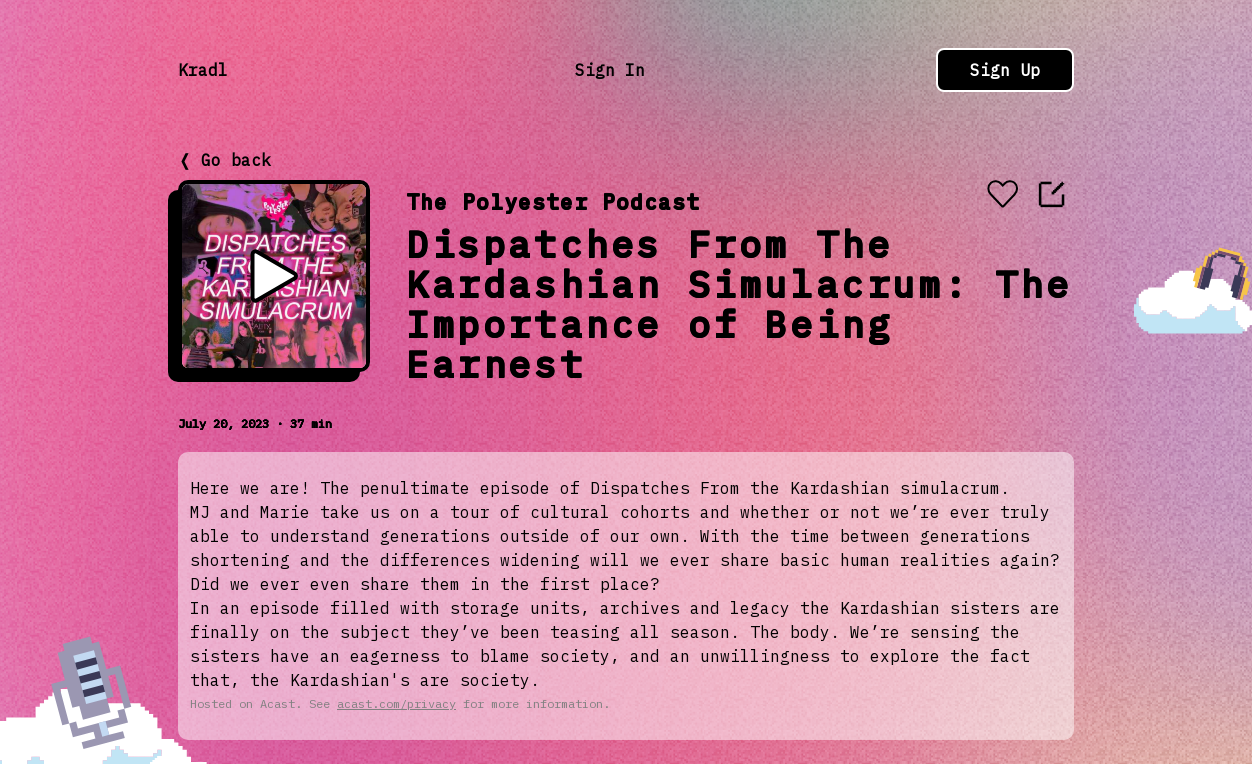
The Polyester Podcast (553, 201)
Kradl (203, 70)
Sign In (610, 70)
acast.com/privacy (396, 703)
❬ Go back (224, 160)
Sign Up (1005, 70)
